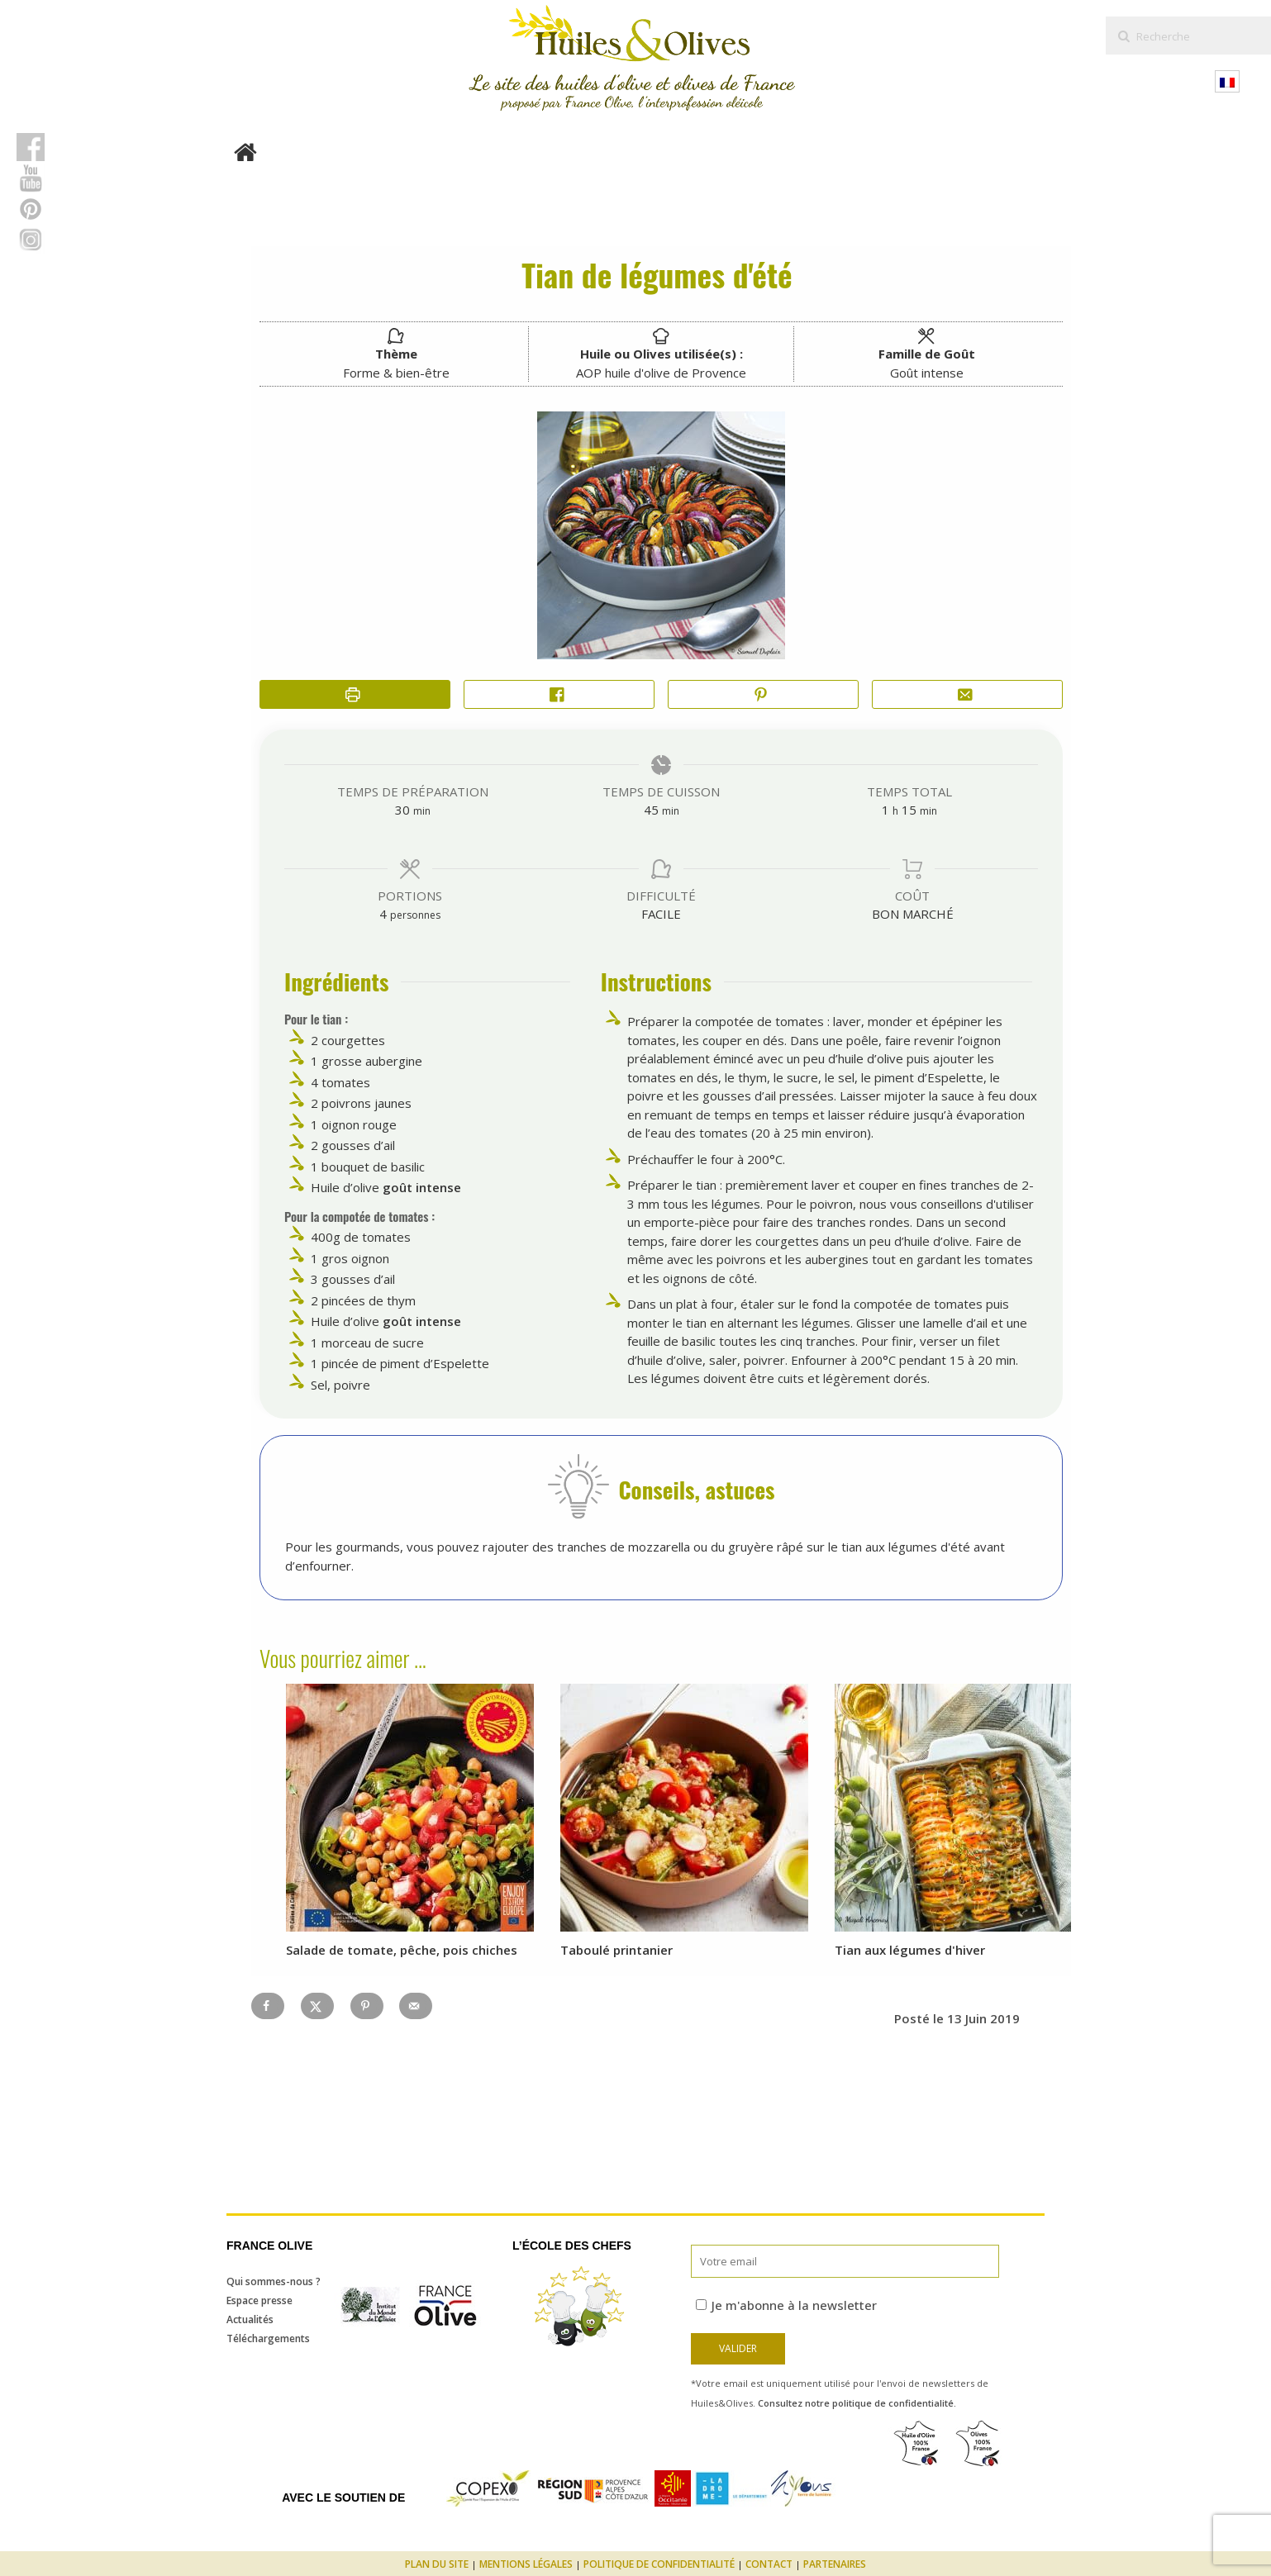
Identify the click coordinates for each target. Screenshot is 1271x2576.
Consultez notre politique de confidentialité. (857, 2403)
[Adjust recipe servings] (383, 913)
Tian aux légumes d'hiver (910, 1950)
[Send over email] (415, 2006)
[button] (763, 694)
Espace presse (259, 2300)
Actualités (250, 2319)
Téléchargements (268, 2338)
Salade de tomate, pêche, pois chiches (401, 1950)
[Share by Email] (967, 694)
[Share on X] (317, 2006)
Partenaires (834, 2564)
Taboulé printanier (616, 1950)
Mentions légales (526, 2564)
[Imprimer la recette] (354, 694)
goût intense (422, 1187)
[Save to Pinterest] (366, 2006)
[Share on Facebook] (559, 694)
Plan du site (437, 2564)
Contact (769, 2564)
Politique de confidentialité (659, 2564)
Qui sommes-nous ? (273, 2281)
